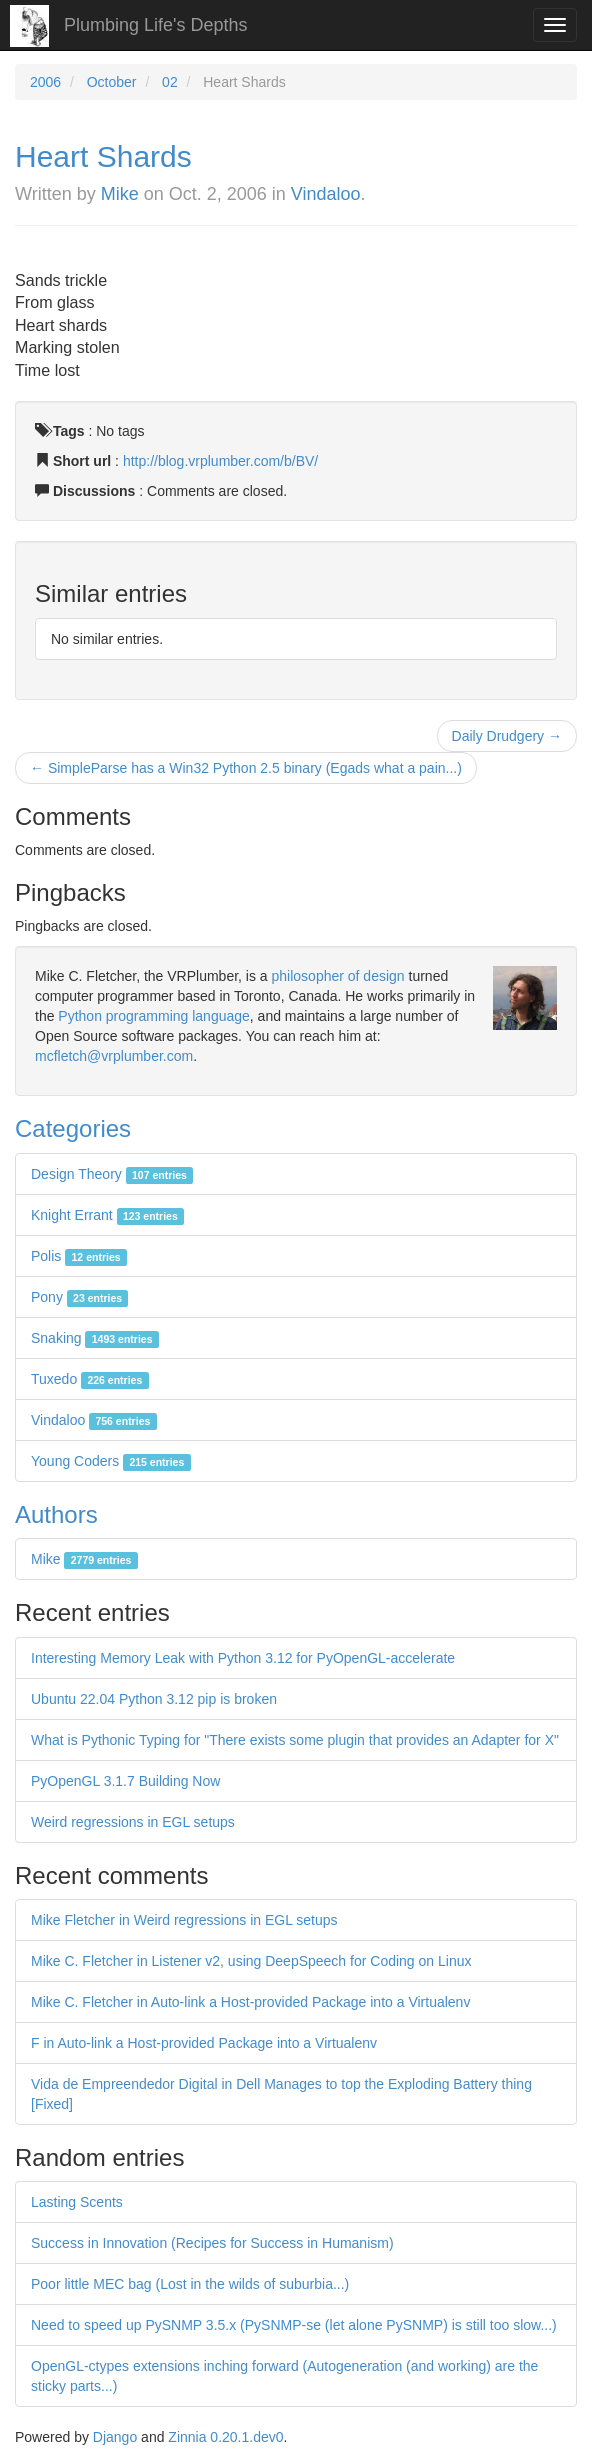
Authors (56, 1514)
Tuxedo (90, 1379)
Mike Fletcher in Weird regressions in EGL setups (184, 1920)
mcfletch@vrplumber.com (114, 1056)
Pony (79, 1297)
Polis (79, 1256)
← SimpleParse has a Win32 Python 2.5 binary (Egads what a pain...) (246, 768)
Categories (73, 1128)
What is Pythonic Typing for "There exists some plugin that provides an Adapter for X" (295, 1740)
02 (170, 82)
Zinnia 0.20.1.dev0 (225, 2437)
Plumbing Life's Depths (156, 25)
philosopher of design (338, 976)
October (112, 82)
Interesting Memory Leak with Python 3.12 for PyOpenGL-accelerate (243, 1658)
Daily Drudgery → (507, 736)
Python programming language (153, 1016)
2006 (45, 82)
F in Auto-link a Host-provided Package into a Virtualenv (204, 2043)
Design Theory (112, 1174)
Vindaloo (326, 194)
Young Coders (111, 1461)
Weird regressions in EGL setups (133, 1822)
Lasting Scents (77, 2202)
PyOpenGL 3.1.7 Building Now (125, 1781)
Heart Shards (103, 156)
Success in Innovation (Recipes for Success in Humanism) (212, 2243)
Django (115, 2437)
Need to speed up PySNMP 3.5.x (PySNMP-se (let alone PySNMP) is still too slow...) (294, 2325)
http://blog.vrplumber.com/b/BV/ (220, 461)
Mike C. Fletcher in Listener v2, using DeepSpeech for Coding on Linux (251, 1961)
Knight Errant (107, 1215)
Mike (120, 194)
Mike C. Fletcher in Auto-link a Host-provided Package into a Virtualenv (250, 2002)
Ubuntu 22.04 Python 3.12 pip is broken (154, 1699)
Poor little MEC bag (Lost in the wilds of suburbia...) (190, 2284)
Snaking (95, 1338)
